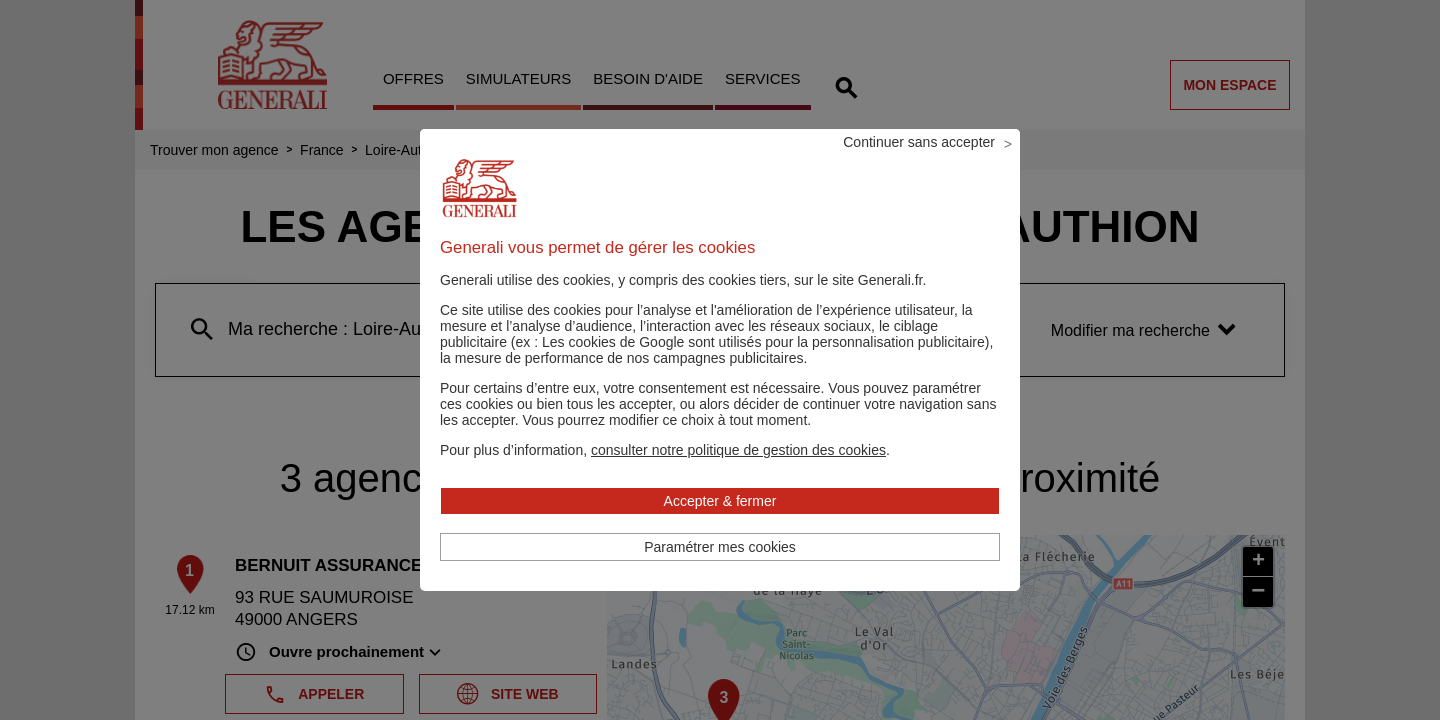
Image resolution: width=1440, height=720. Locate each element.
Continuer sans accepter (919, 169)
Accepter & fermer (720, 528)
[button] (738, 477)
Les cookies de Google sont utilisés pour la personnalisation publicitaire (763, 369)
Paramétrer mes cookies (720, 574)
